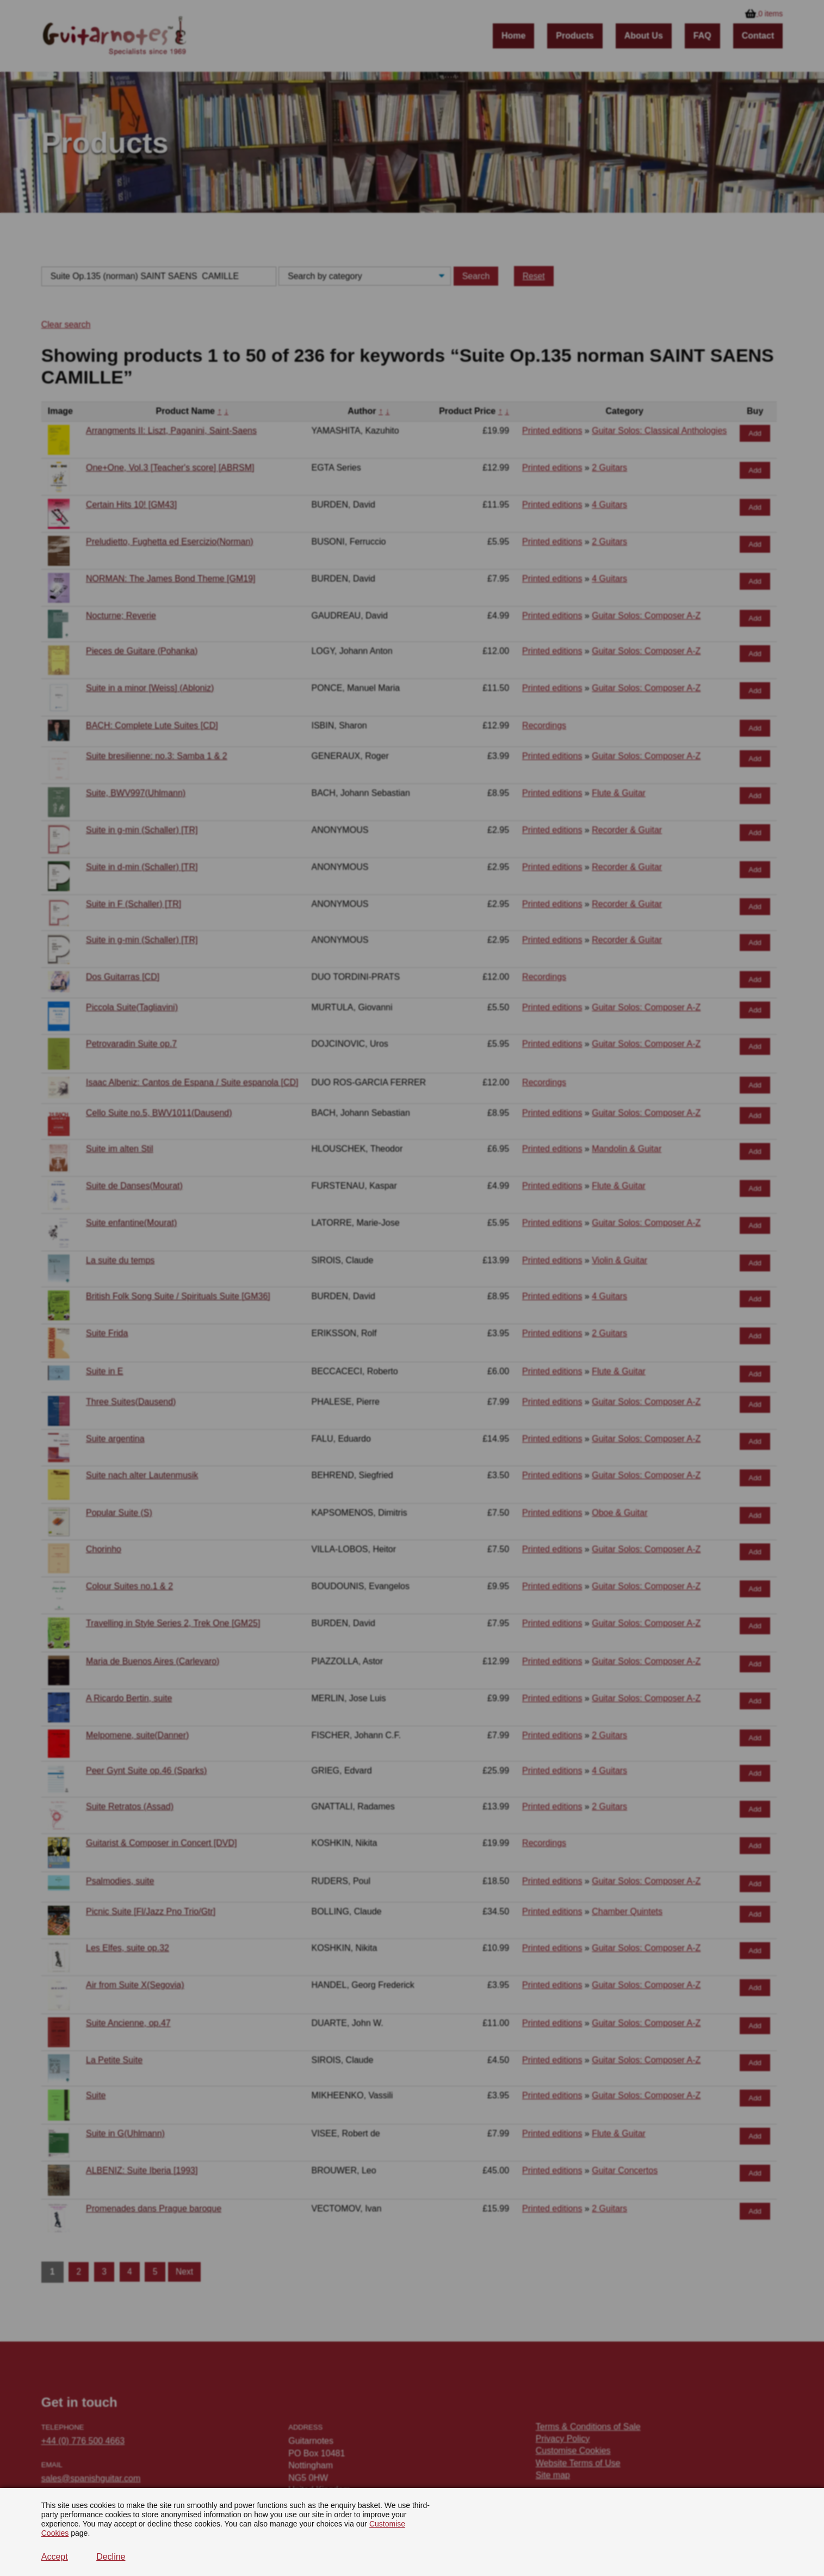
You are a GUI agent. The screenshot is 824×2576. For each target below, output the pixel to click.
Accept (54, 2556)
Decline (110, 2556)
